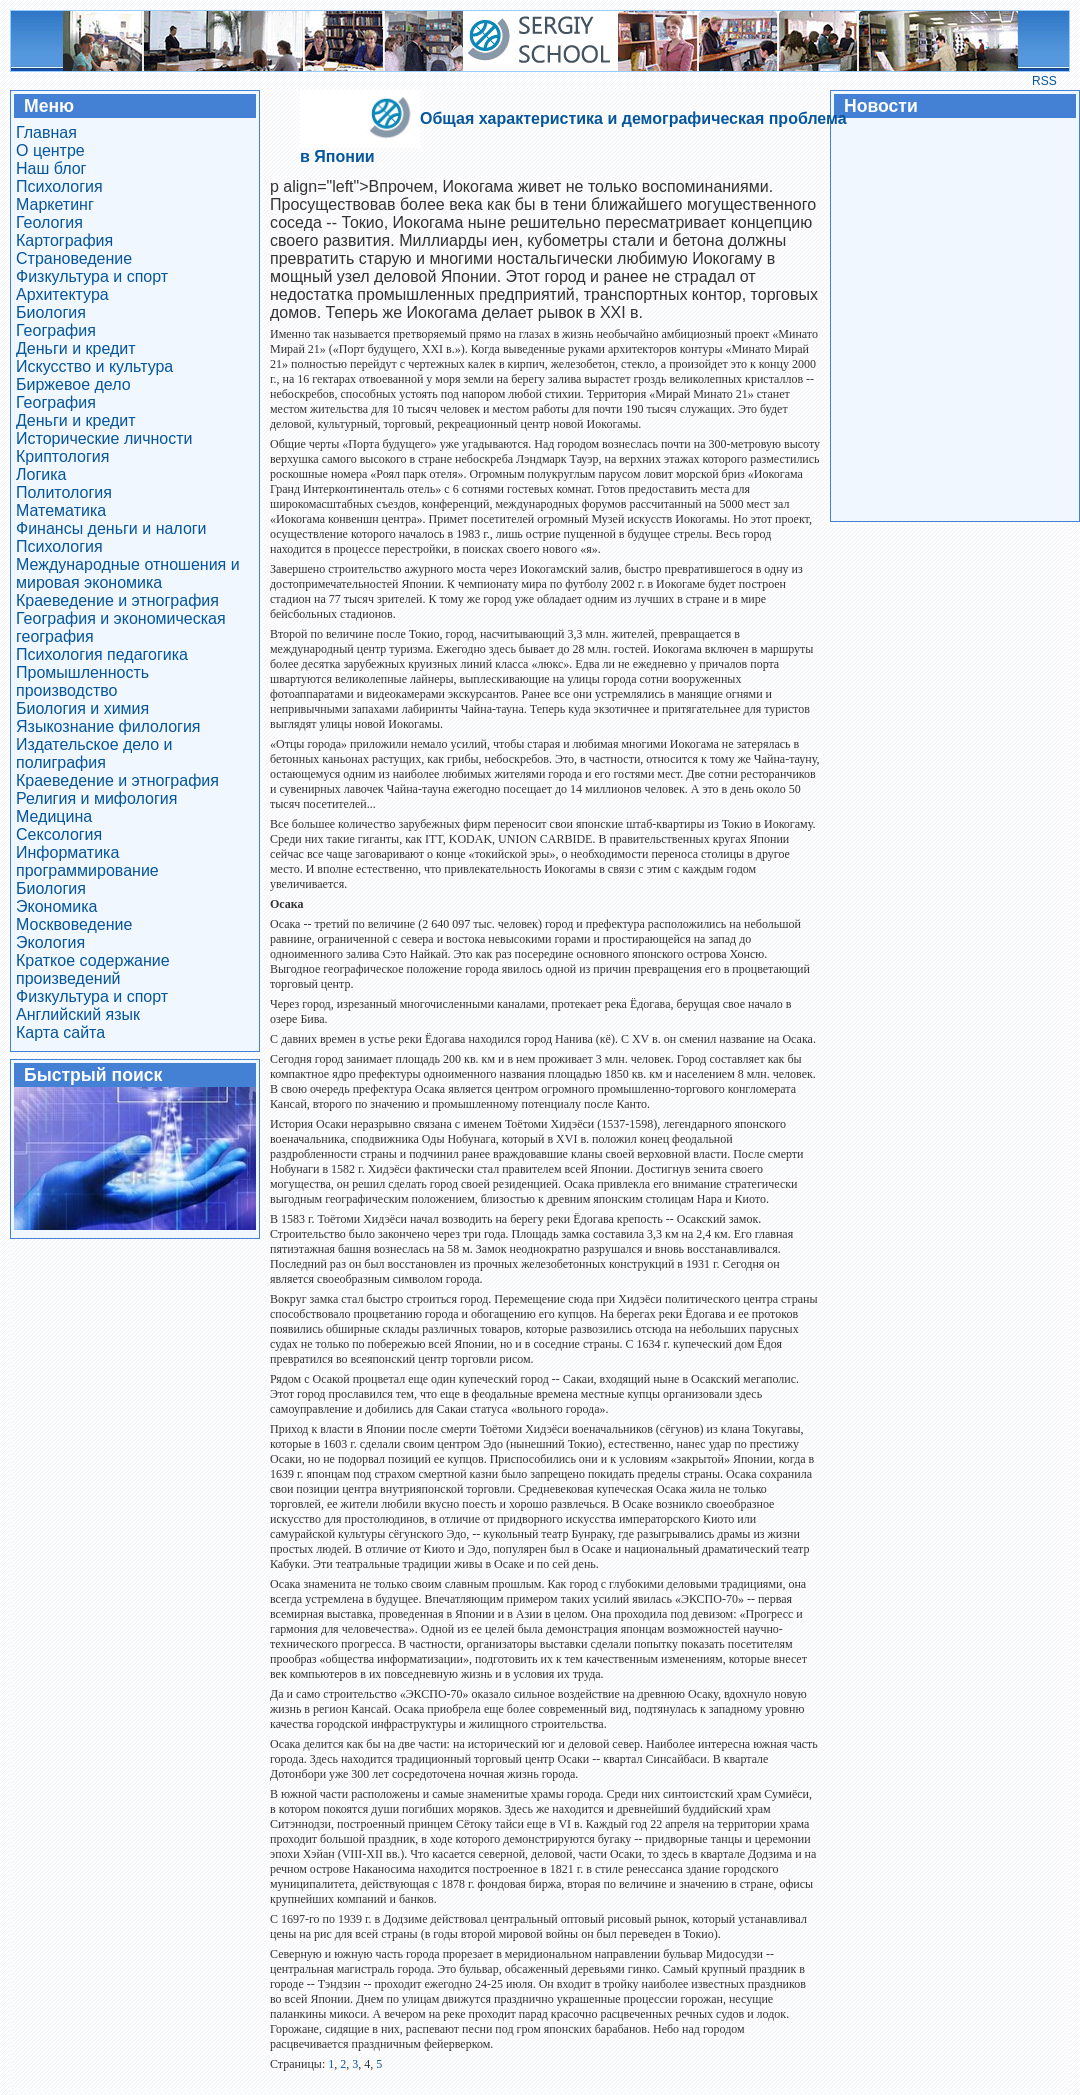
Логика (41, 474)
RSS (1044, 81)
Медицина (54, 816)
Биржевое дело (73, 384)
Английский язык (78, 1014)
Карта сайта (60, 1032)
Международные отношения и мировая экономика (128, 573)
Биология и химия (82, 708)
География (56, 330)
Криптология (62, 456)
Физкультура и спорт (92, 276)
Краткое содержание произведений (93, 969)
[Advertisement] (954, 318)
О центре (50, 150)
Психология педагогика (102, 654)
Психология (59, 186)
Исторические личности (104, 438)
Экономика (57, 906)
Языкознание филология (108, 726)
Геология (49, 222)
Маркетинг (55, 204)
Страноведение (74, 258)
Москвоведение (74, 924)
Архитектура (62, 294)
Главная (46, 132)
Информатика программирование (87, 861)
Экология (50, 942)
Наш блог (51, 168)
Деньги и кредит (76, 348)
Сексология (59, 834)
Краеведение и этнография (117, 600)
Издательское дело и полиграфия (94, 753)
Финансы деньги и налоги (111, 528)
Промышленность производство (82, 681)
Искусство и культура (94, 366)
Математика (61, 510)
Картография (64, 240)
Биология (51, 312)
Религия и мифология (96, 798)
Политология (64, 492)
